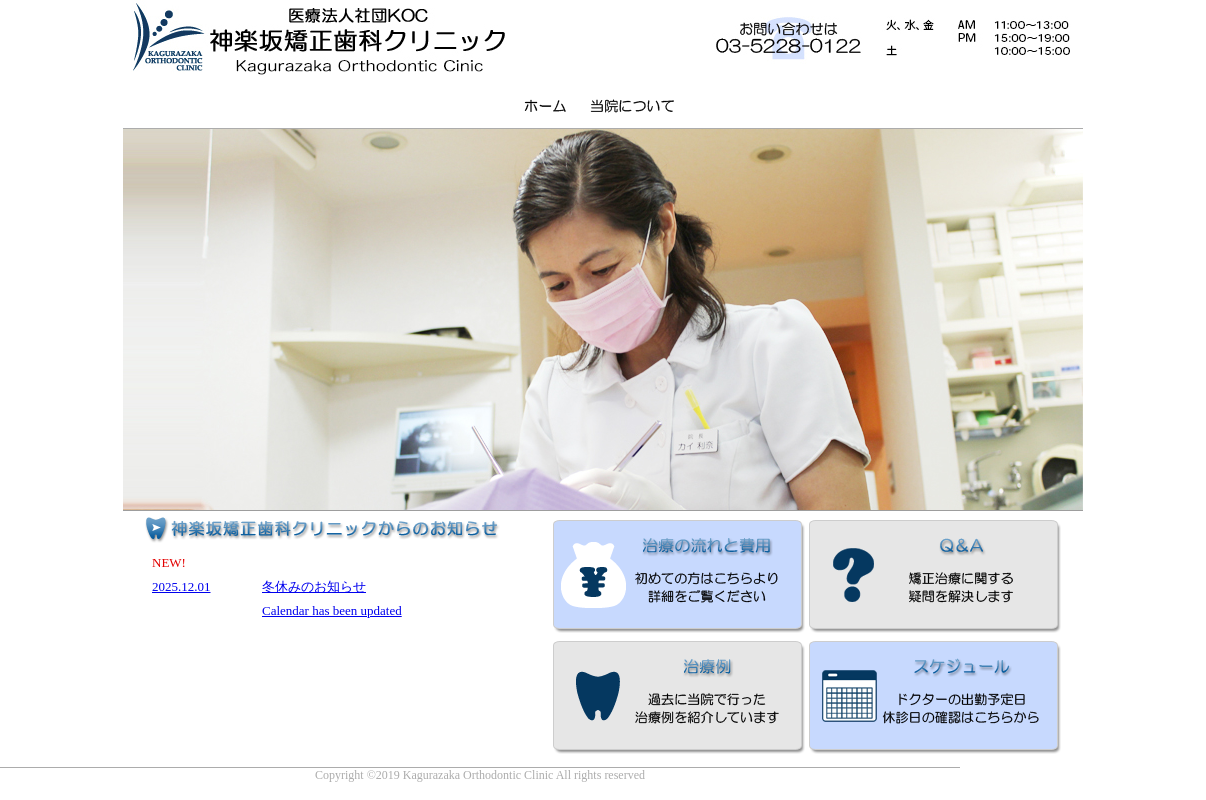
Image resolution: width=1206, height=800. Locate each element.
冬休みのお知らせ (314, 586)
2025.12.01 (181, 586)
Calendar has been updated (332, 610)
